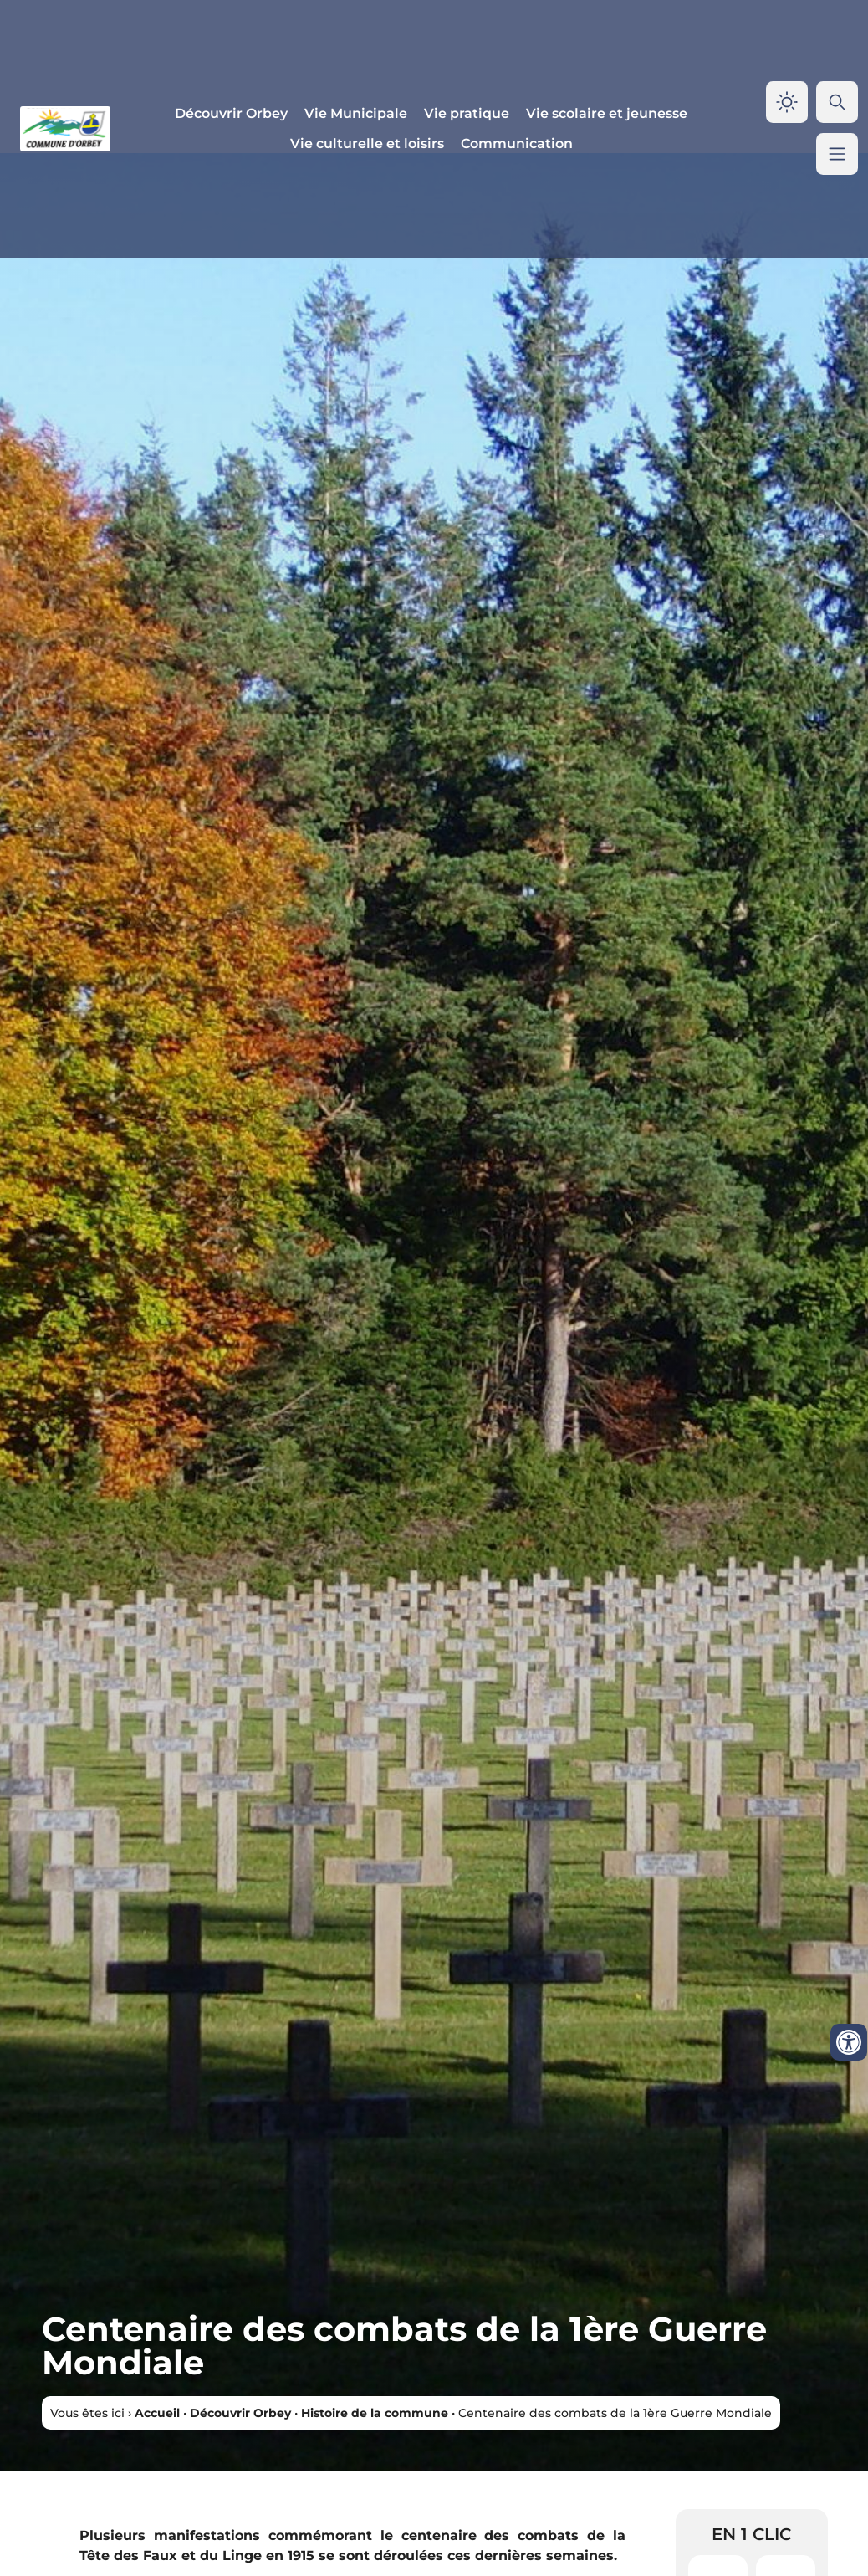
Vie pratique (466, 113)
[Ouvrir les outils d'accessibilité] (848, 2042)
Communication (517, 143)
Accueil (157, 2413)
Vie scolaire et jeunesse (606, 113)
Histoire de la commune (374, 2413)
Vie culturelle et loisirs (367, 143)
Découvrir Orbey (231, 113)
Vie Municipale (355, 113)
